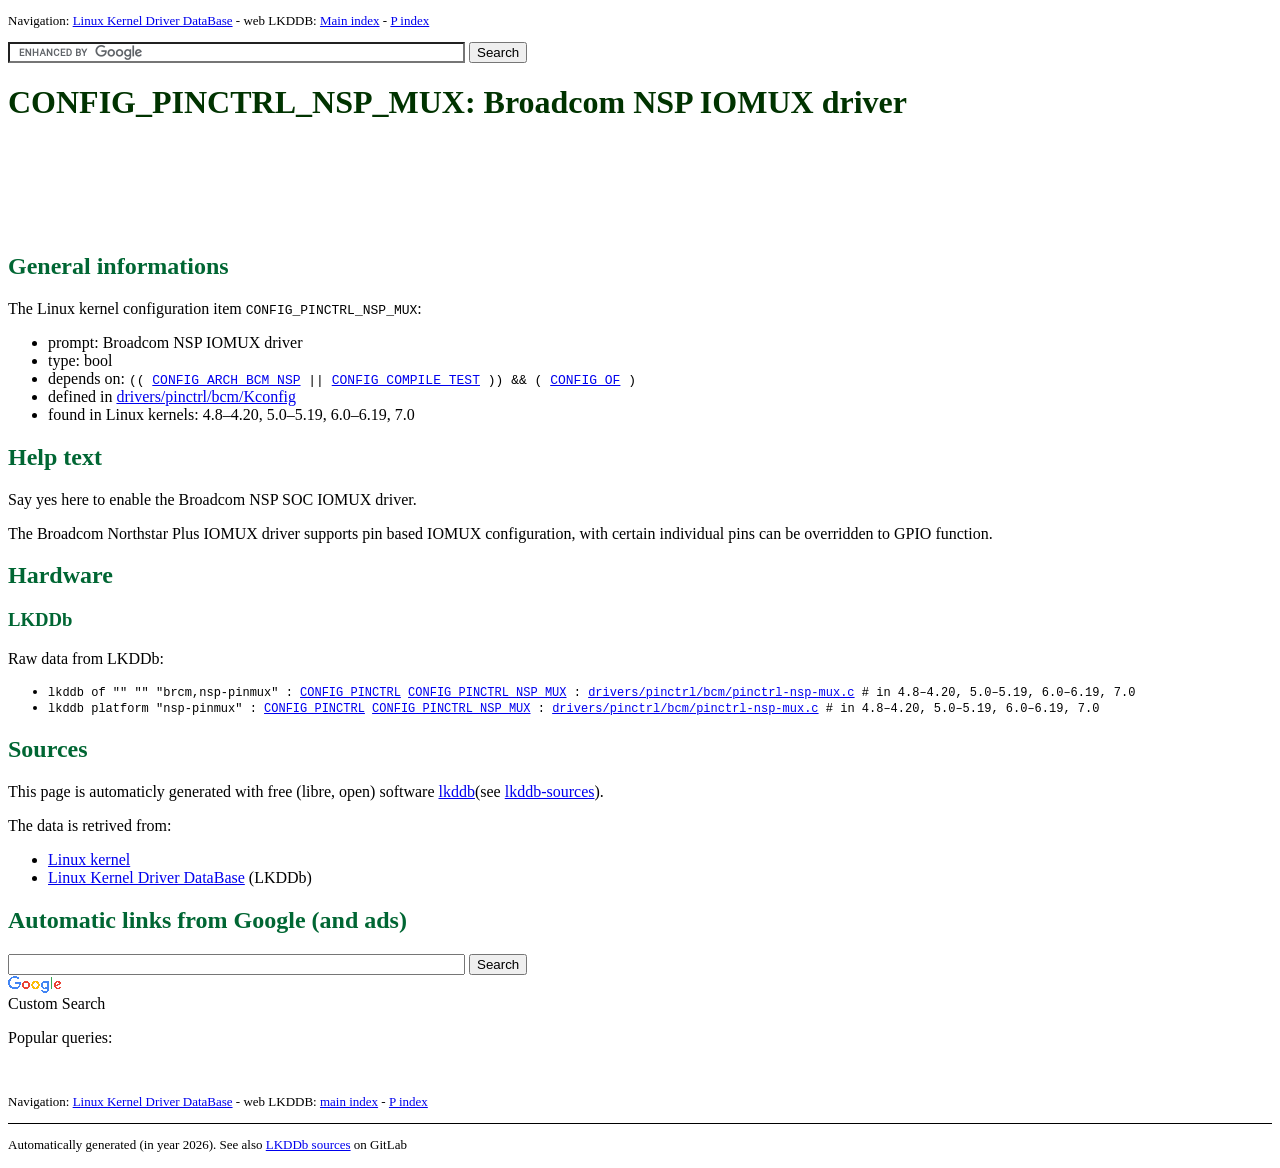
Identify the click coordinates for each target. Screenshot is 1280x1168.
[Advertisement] (372, 188)
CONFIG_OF (585, 379)
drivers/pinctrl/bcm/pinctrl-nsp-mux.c (721, 692)
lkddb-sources (550, 793)
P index (409, 20)
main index (349, 1103)
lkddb (457, 793)
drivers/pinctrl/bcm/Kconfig (206, 396)
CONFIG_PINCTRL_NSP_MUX (487, 692)
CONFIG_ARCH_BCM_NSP (226, 379)
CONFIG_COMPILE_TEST (406, 379)
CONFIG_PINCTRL (350, 692)
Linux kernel (89, 861)
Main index (350, 20)
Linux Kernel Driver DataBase (153, 20)
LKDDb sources (308, 1146)
